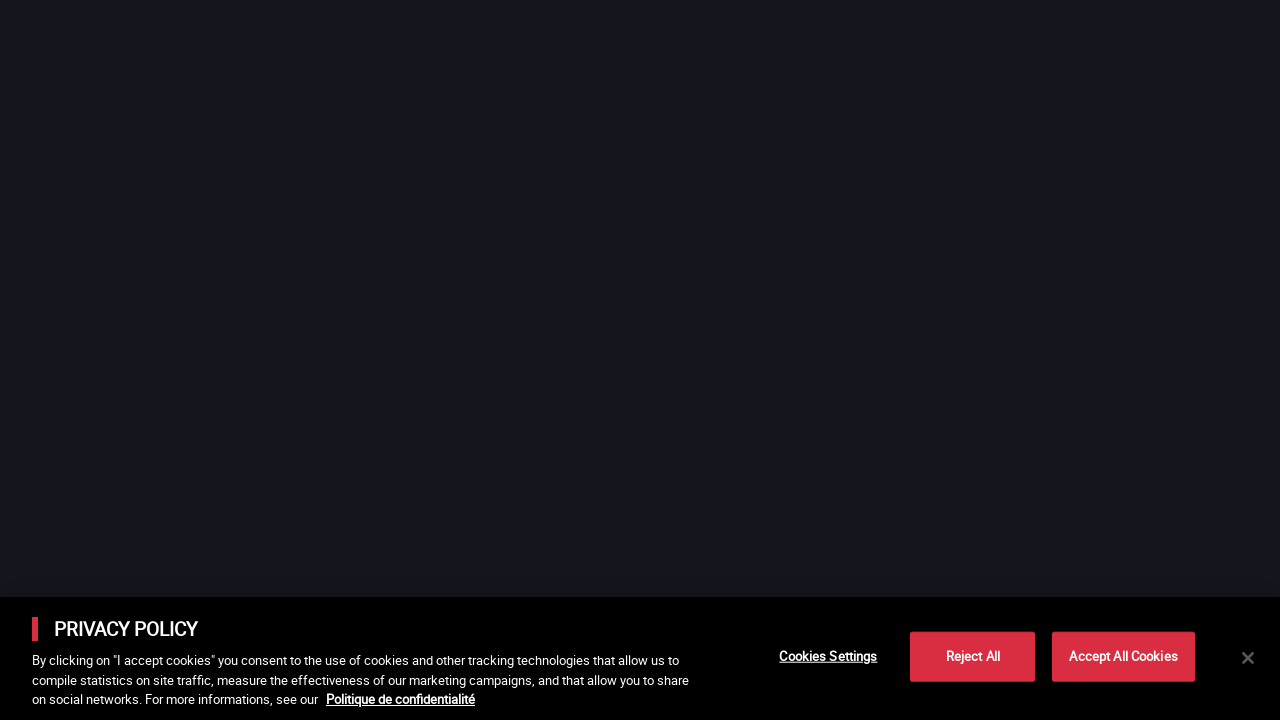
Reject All (973, 656)
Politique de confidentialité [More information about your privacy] (400, 699)
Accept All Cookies (1123, 656)
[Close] (1248, 658)
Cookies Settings (828, 656)
